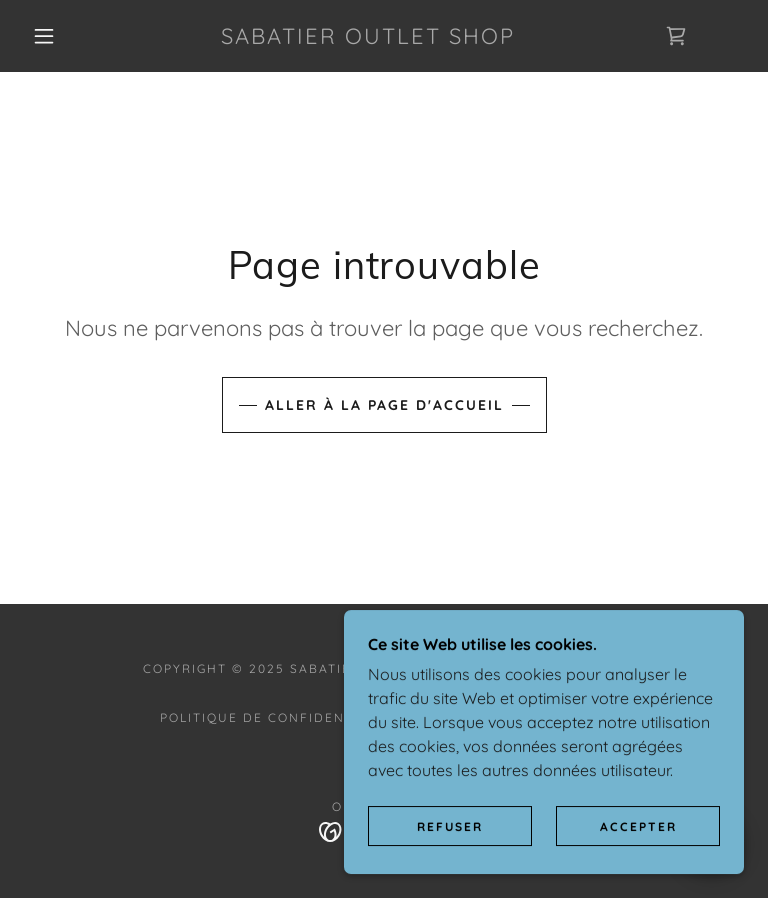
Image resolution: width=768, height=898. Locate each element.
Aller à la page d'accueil (384, 405)
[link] (368, 38)
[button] (44, 36)
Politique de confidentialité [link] (280, 717)
